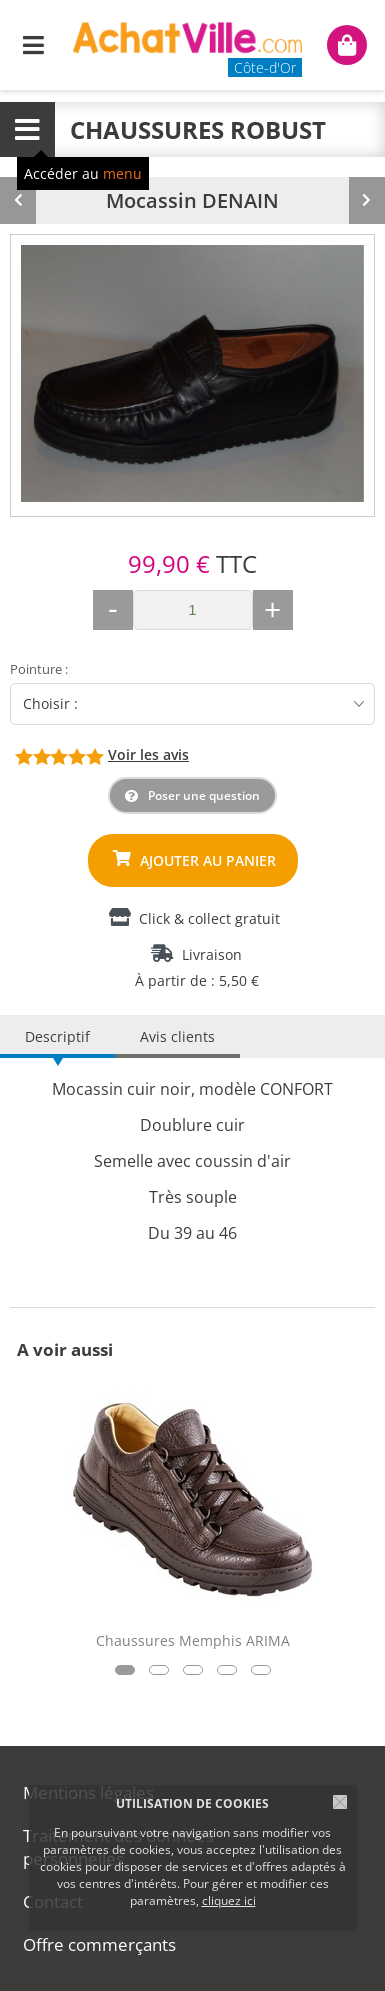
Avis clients (177, 1036)
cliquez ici (229, 1900)
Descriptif (57, 1036)
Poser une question (204, 795)
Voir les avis (148, 754)
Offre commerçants (99, 1944)
